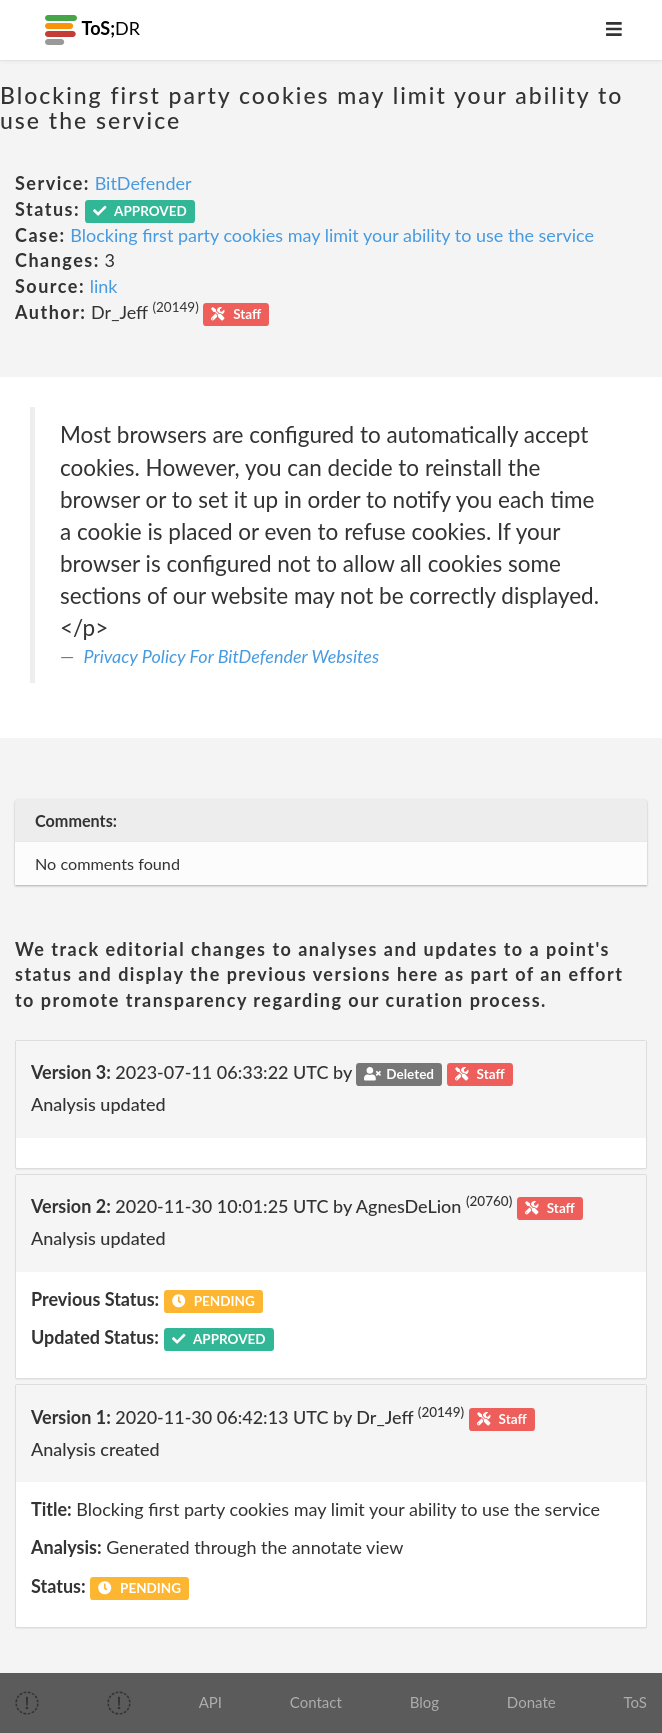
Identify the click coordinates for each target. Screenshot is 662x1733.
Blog (424, 1702)
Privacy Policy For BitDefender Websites (232, 656)
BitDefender (143, 183)
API (210, 1702)
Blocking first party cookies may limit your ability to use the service (332, 235)
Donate (531, 1702)
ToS (634, 1702)
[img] (27, 1703)
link (104, 286)
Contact (316, 1702)
